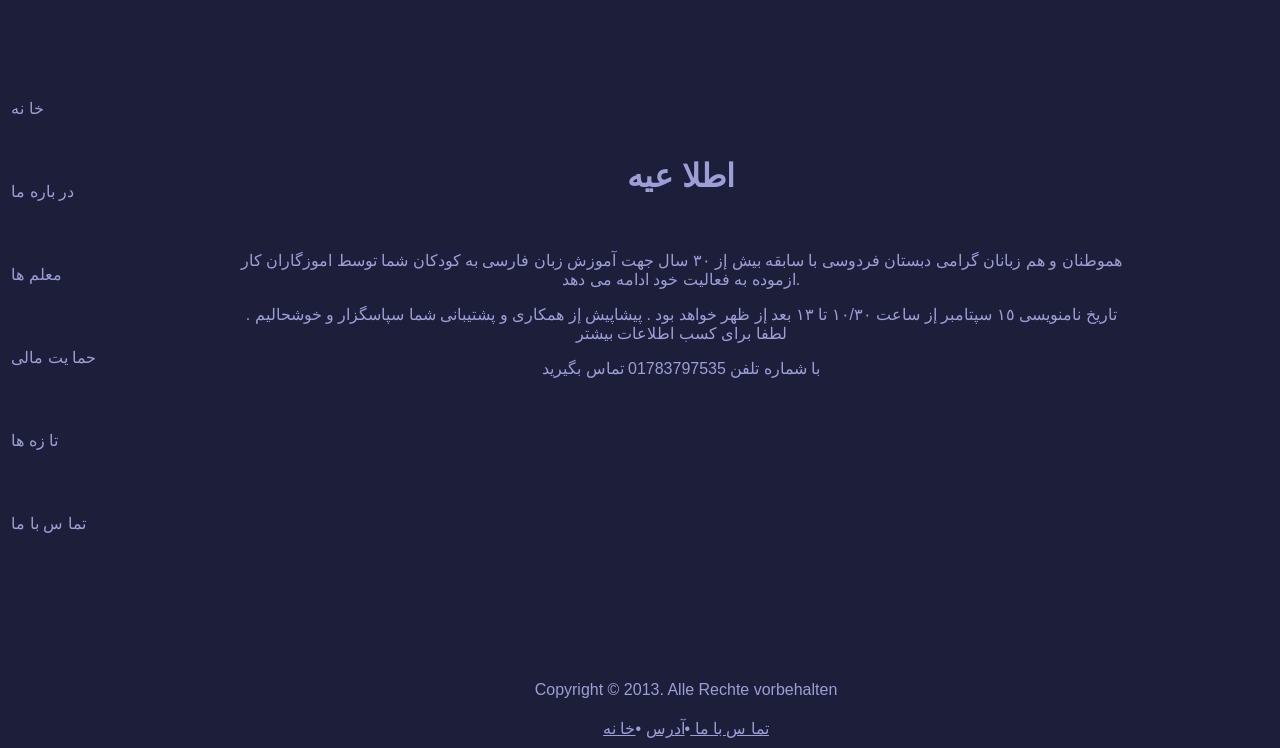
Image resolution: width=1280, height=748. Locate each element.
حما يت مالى (53, 357)
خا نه (27, 108)
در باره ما (42, 191)
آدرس (665, 728)
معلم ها (36, 274)
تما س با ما (48, 523)
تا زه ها (34, 440)
